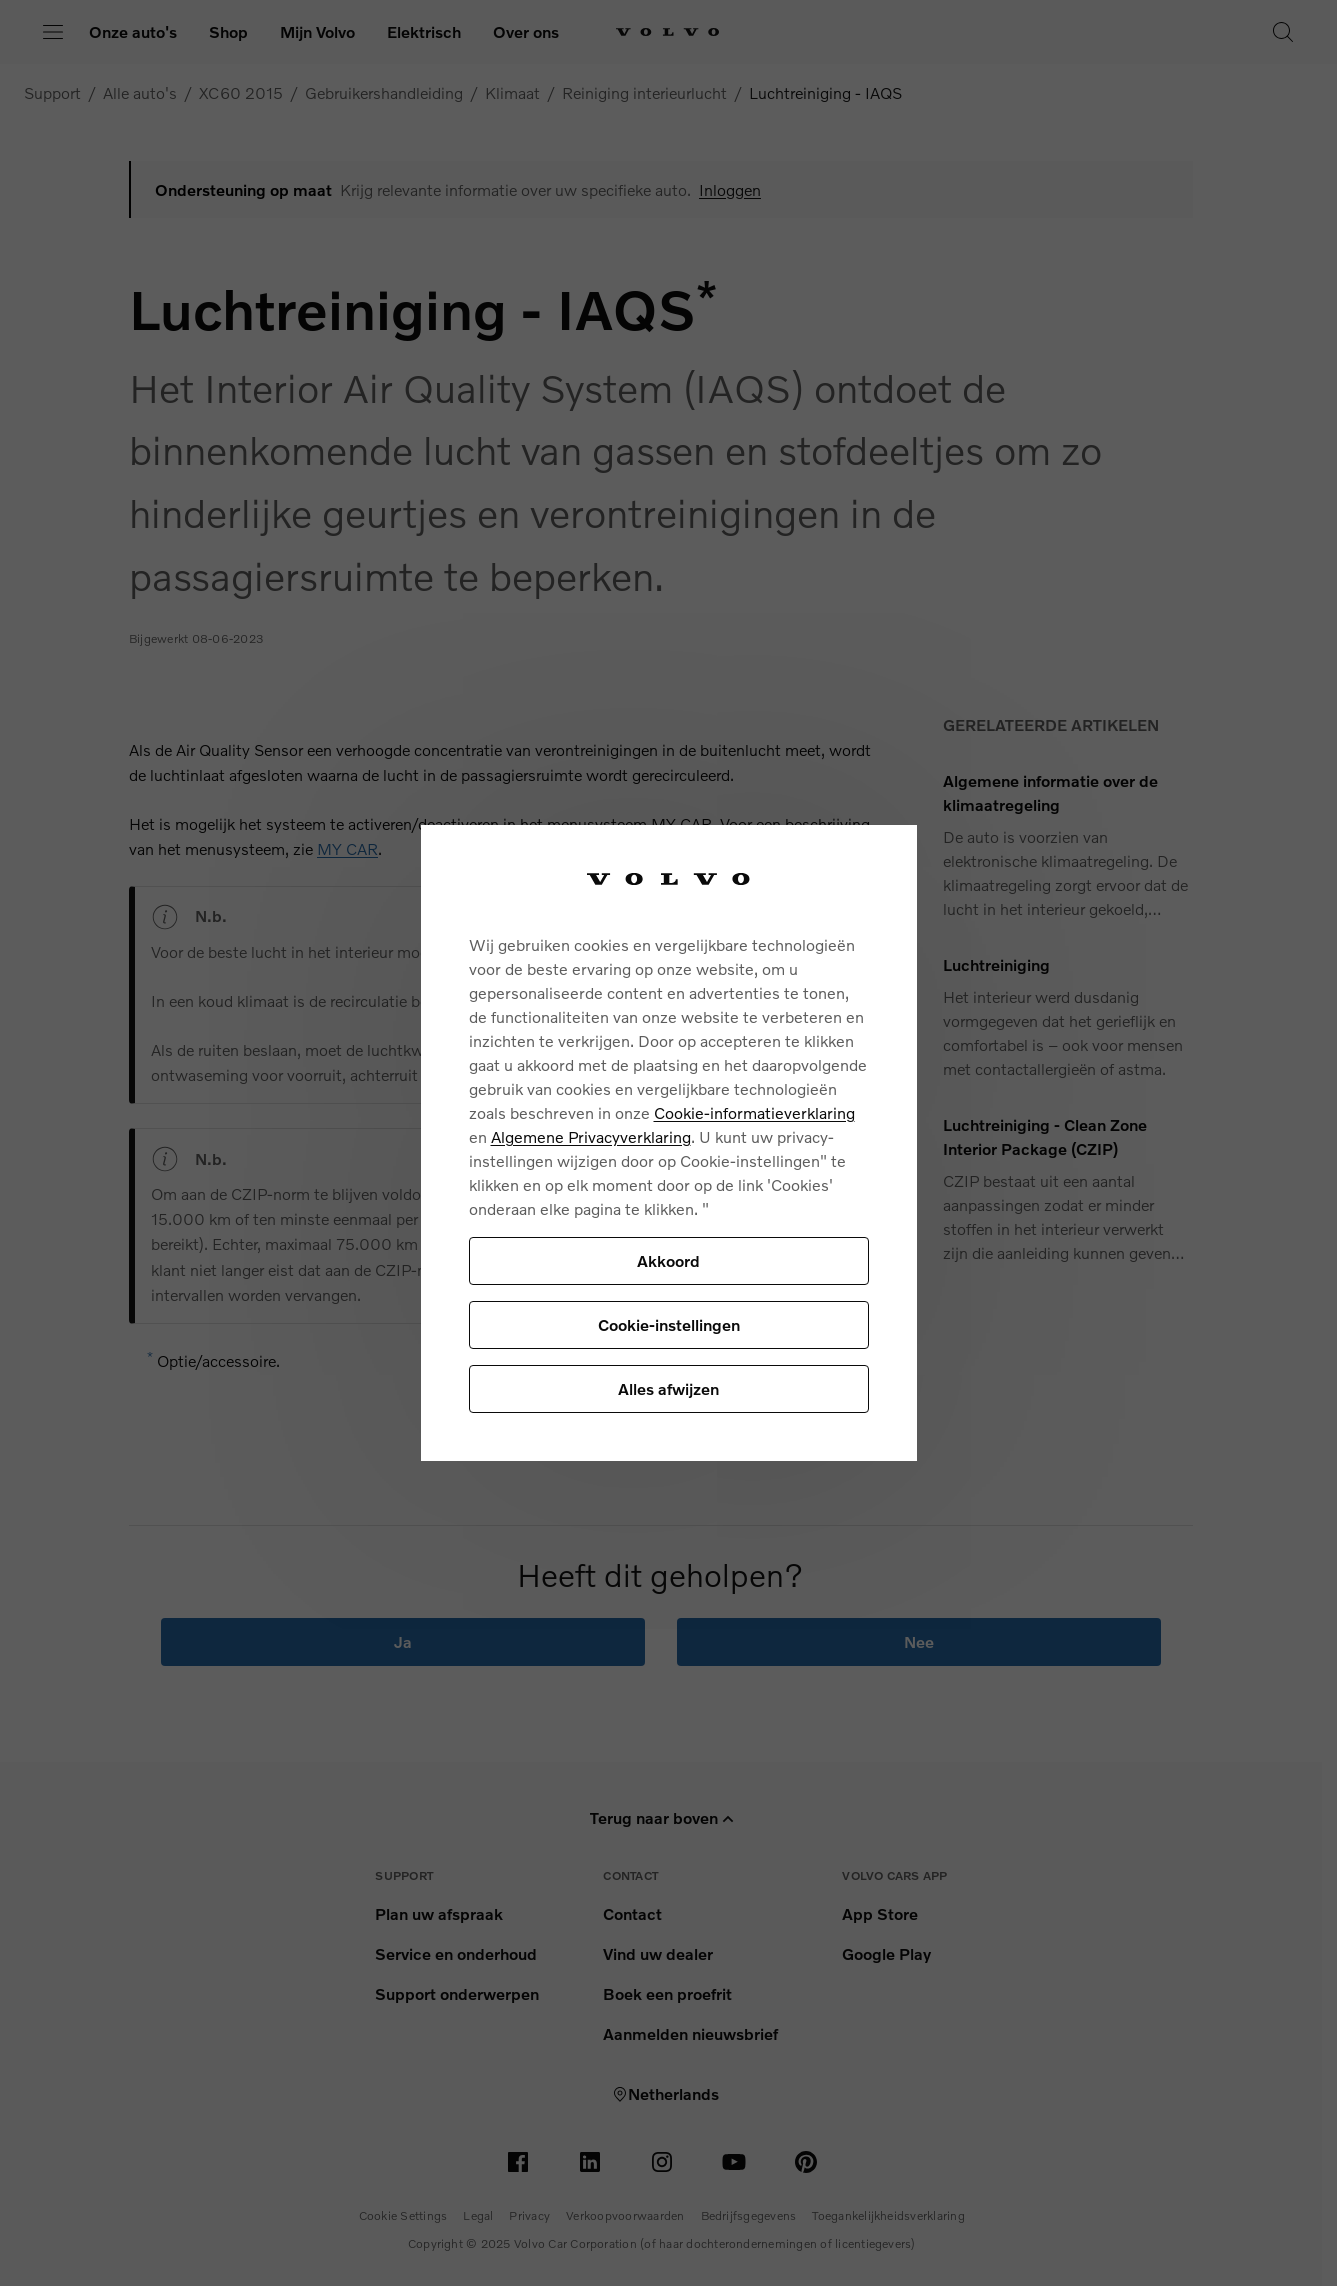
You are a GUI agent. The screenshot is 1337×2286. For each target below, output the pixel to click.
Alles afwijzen (668, 1388)
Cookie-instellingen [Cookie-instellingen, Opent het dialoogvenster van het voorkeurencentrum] (669, 1324)
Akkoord (668, 1260)
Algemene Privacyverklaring (591, 1136)
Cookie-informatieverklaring (754, 1112)
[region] (669, 1143)
